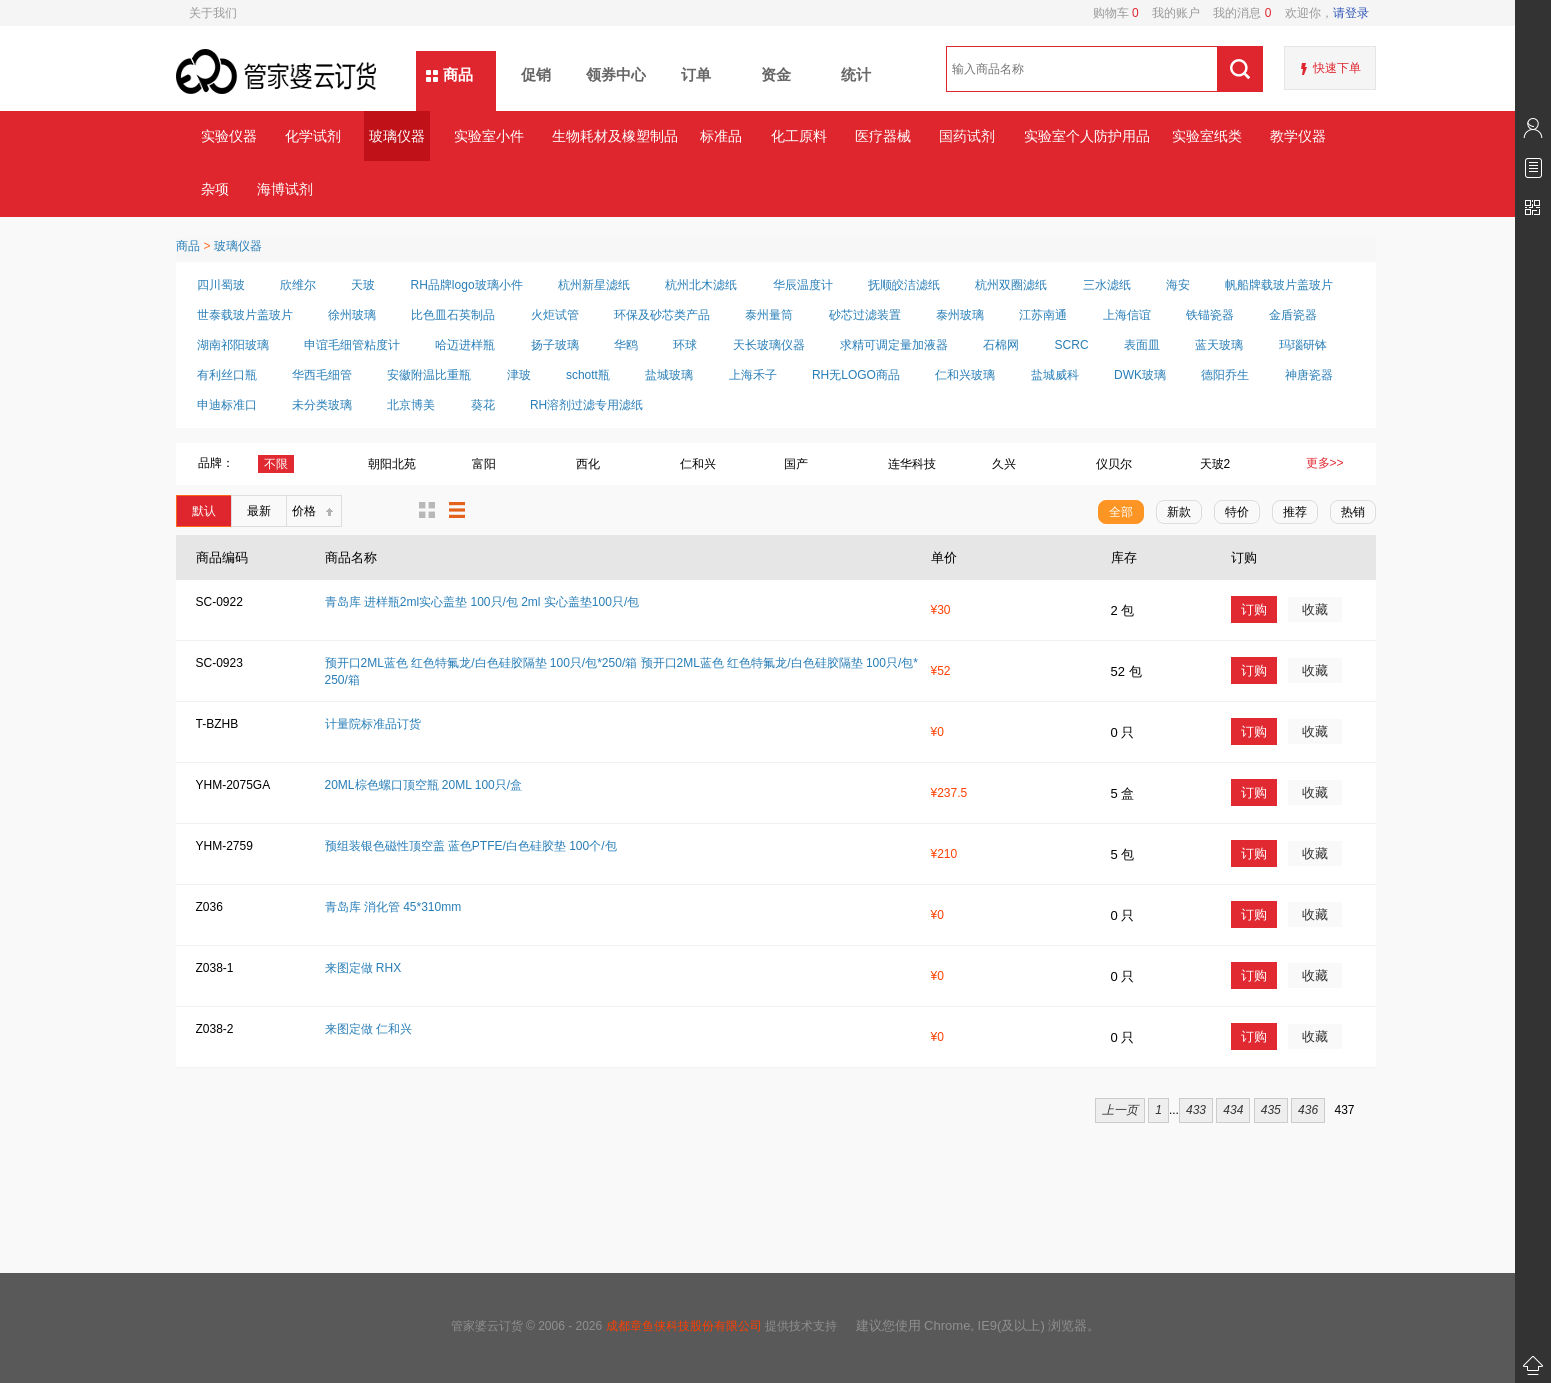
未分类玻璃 (322, 405)
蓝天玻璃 (1219, 345)
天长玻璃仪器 (769, 345)
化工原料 (799, 136)
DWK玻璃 (1140, 375)
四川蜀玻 (221, 285)
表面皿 (1142, 345)
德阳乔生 (1225, 375)
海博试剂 (285, 189)
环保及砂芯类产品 (662, 315)
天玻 (363, 285)
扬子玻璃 (555, 345)
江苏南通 (1043, 315)
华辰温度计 (803, 285)
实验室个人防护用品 (1086, 136)
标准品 (721, 136)
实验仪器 (229, 136)
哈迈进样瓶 (465, 345)
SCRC (1072, 345)
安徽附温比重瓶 (429, 375)
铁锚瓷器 (1210, 315)
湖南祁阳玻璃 (233, 345)
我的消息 (1235, 13)
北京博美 (411, 405)
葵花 (483, 405)
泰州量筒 (769, 315)
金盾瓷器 (1293, 315)
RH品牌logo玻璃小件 (467, 285)
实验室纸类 (1207, 136)
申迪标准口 (227, 405)
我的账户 (1169, 13)
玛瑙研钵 (1303, 345)
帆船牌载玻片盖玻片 (1279, 285)
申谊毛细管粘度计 (352, 345)
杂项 (215, 189)
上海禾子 (753, 375)
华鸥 (626, 345)
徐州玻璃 (352, 315)
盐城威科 (1055, 375)
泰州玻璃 (960, 315)
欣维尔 (298, 285)
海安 (1178, 285)
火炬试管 (555, 315)
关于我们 (213, 13)
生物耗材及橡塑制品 (614, 136)
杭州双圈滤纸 (1011, 285)
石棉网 (1001, 345)
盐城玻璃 (669, 375)
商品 (458, 74)
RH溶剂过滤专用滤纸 (586, 405)
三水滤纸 (1107, 285)
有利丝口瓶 (227, 375)
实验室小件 (489, 136)
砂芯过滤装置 (865, 315)
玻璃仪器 (397, 136)
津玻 (519, 375)
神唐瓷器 (1309, 375)
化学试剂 (313, 136)
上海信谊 (1127, 315)
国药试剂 (967, 136)
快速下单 (1337, 68)
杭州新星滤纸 (594, 285)
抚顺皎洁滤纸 (904, 285)
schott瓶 (588, 375)
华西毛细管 (322, 375)
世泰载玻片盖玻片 (245, 315)
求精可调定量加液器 (894, 345)
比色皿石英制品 (453, 315)
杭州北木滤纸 (701, 285)
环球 (685, 345)
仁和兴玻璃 (965, 375)
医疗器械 (883, 136)
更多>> (1325, 463)
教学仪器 (1298, 136)
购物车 (1116, 13)
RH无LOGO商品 (856, 375)
